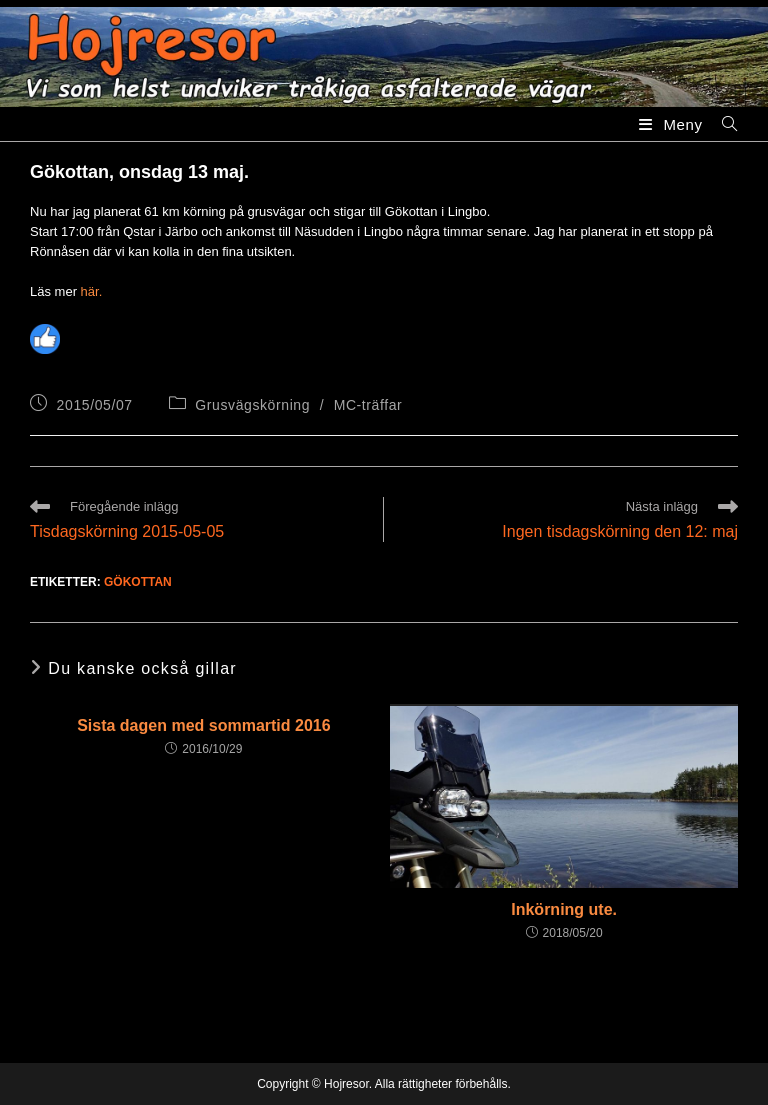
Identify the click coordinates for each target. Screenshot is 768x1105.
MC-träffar (368, 405)
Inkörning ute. (564, 909)
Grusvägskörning (252, 405)
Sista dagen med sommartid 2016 (203, 725)
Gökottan (138, 582)
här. (92, 291)
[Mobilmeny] (673, 124)
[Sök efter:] (722, 124)
